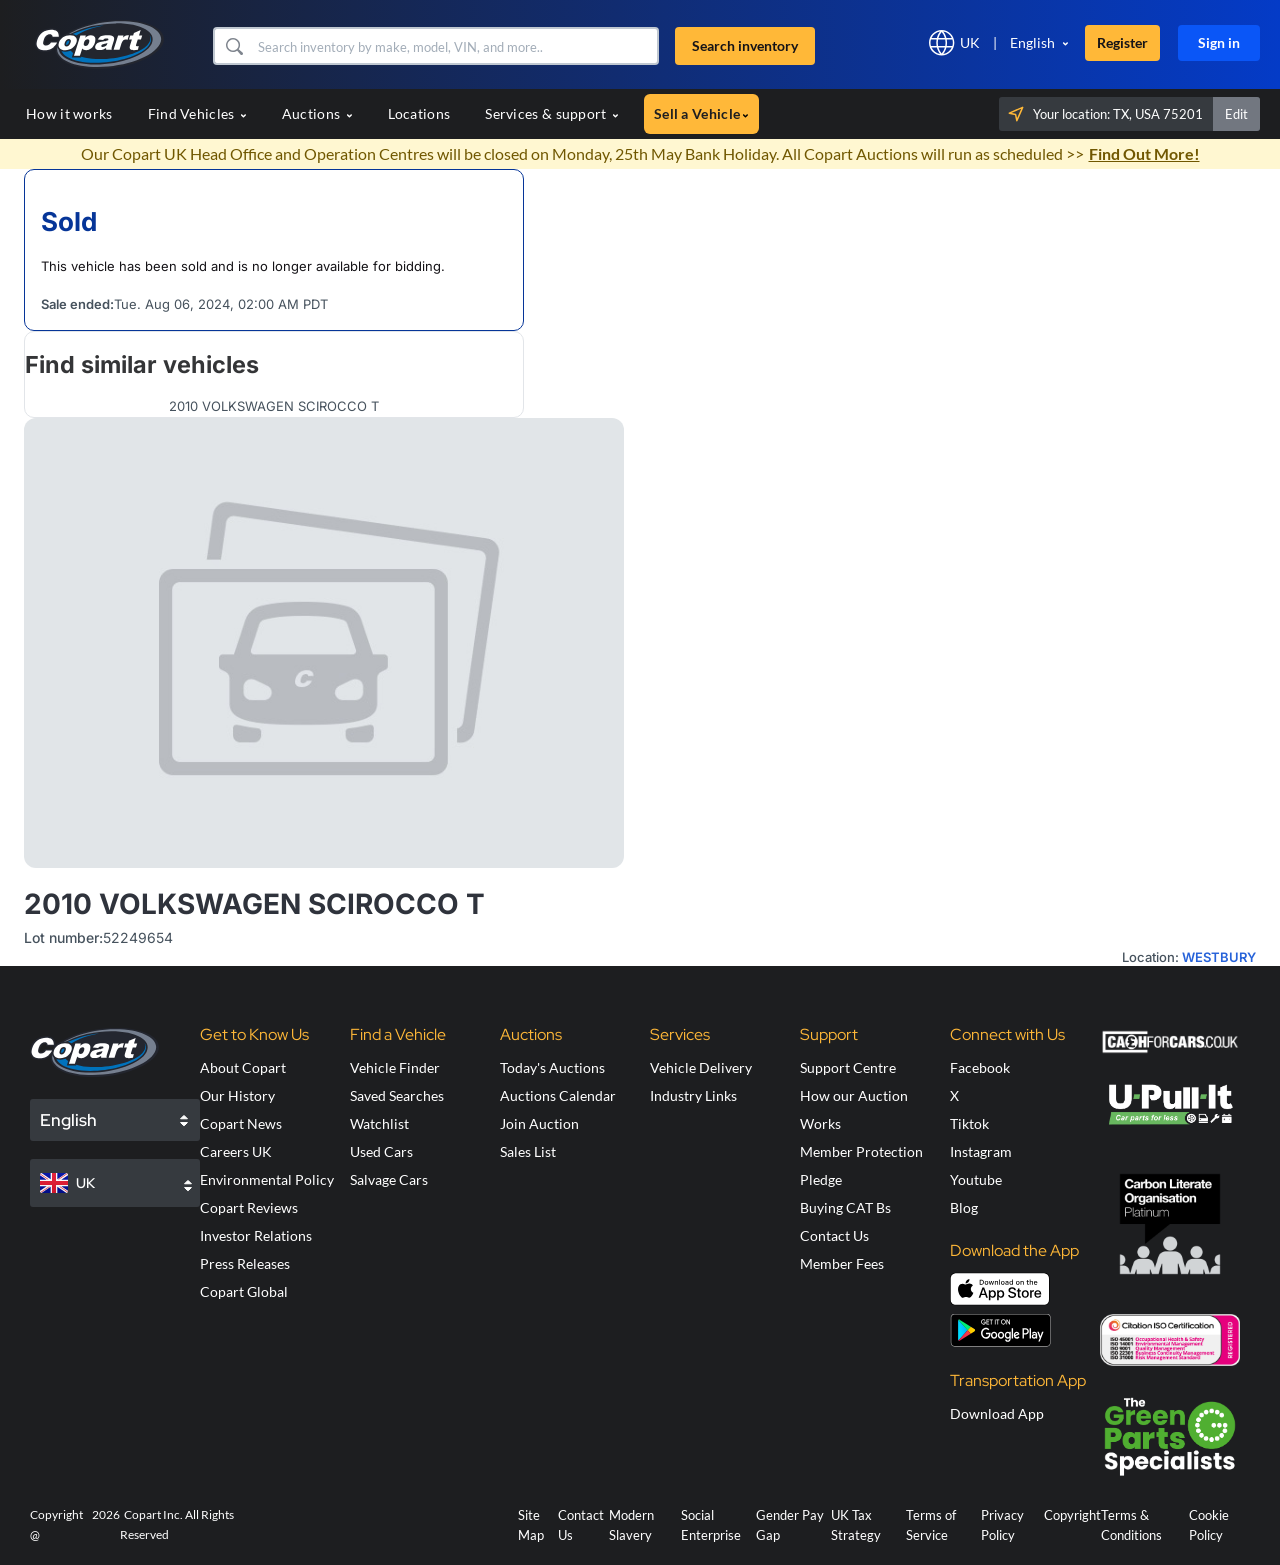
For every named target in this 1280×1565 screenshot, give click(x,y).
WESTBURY (1219, 957)
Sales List (528, 1151)
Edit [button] (1236, 114)
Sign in (1219, 42)
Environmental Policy (267, 1179)
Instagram (981, 1151)
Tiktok (969, 1123)
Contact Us (834, 1235)
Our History (237, 1095)
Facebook (980, 1067)
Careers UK (236, 1151)
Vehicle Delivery (701, 1067)
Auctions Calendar (558, 1095)
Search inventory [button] (745, 45)
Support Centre (848, 1067)
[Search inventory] (455, 46)
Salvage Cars (389, 1179)
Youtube (976, 1179)
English (1032, 42)
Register (1122, 42)
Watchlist (379, 1123)
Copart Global (244, 1291)
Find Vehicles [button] (197, 113)
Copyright (1072, 1515)
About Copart (243, 1067)
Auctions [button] (317, 113)
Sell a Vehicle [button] (701, 113)
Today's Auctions (552, 1067)
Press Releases (245, 1263)
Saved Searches (397, 1095)
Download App (997, 1413)
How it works (69, 113)
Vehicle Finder (395, 1067)
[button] (233, 46)
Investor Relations (256, 1235)
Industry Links (693, 1095)
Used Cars (381, 1151)
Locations (419, 113)
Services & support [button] (552, 113)
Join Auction (539, 1123)
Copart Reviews (249, 1207)
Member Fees (842, 1263)
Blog (964, 1207)
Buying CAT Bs (845, 1207)
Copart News (241, 1123)
